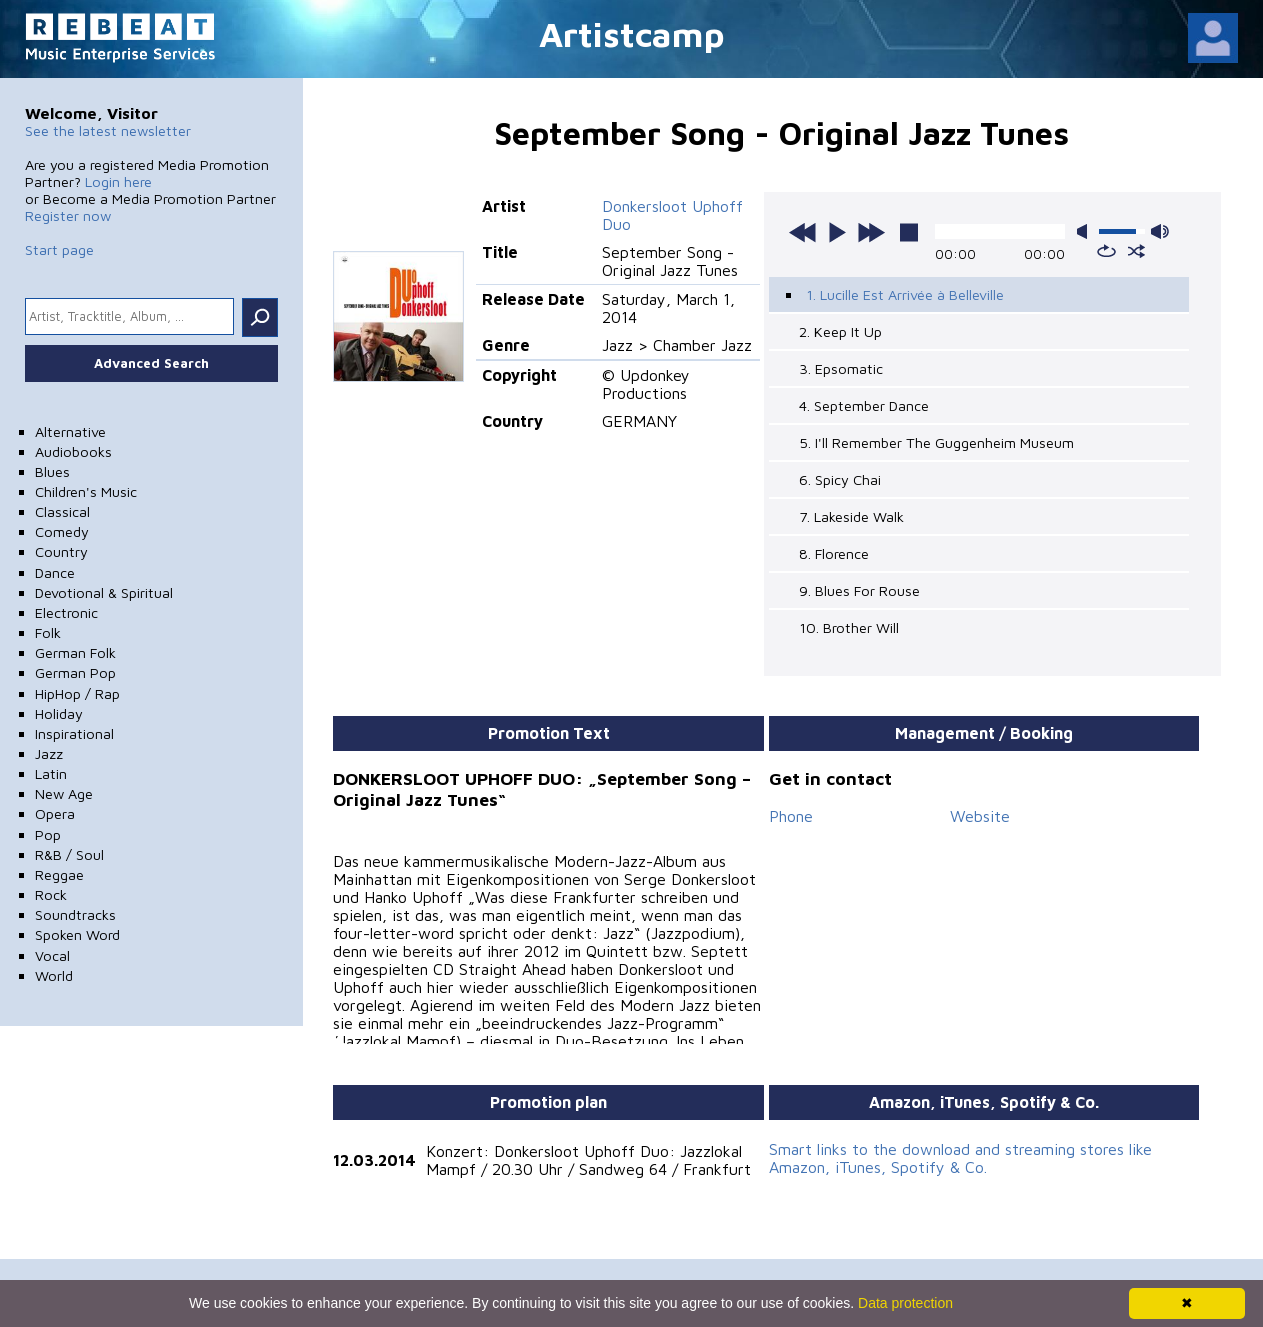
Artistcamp (632, 33)
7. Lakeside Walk (851, 516)
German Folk (75, 652)
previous (803, 232)
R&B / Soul (69, 854)
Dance (55, 572)
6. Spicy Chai (840, 479)
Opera (55, 813)
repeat (1106, 251)
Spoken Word (77, 934)
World (54, 975)
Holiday (59, 713)
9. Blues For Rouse (859, 590)
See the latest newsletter (108, 130)
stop (909, 232)
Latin (51, 773)
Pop (48, 834)
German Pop (75, 672)
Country (61, 551)
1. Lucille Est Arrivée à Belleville (905, 294)
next (871, 232)
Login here (118, 181)
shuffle (1136, 251)
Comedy (62, 531)
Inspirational (74, 733)
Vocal (52, 955)
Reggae (59, 874)
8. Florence (834, 553)
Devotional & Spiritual (104, 592)
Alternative (70, 431)
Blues (52, 471)
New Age (64, 793)
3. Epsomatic (841, 368)
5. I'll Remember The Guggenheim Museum (936, 442)
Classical (62, 511)
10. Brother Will (849, 627)
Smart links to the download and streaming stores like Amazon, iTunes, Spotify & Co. (960, 1158)
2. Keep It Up (840, 331)
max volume (1160, 231)
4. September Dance (864, 405)
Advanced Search (151, 363)
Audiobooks (73, 451)
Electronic (66, 612)
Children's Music (86, 491)
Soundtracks (75, 914)
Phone (791, 816)
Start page (59, 249)
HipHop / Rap (77, 693)
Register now (68, 215)
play (837, 232)
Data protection (905, 1303)
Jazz (49, 753)
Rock (51, 894)
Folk (48, 632)
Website (980, 816)
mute (1086, 231)
